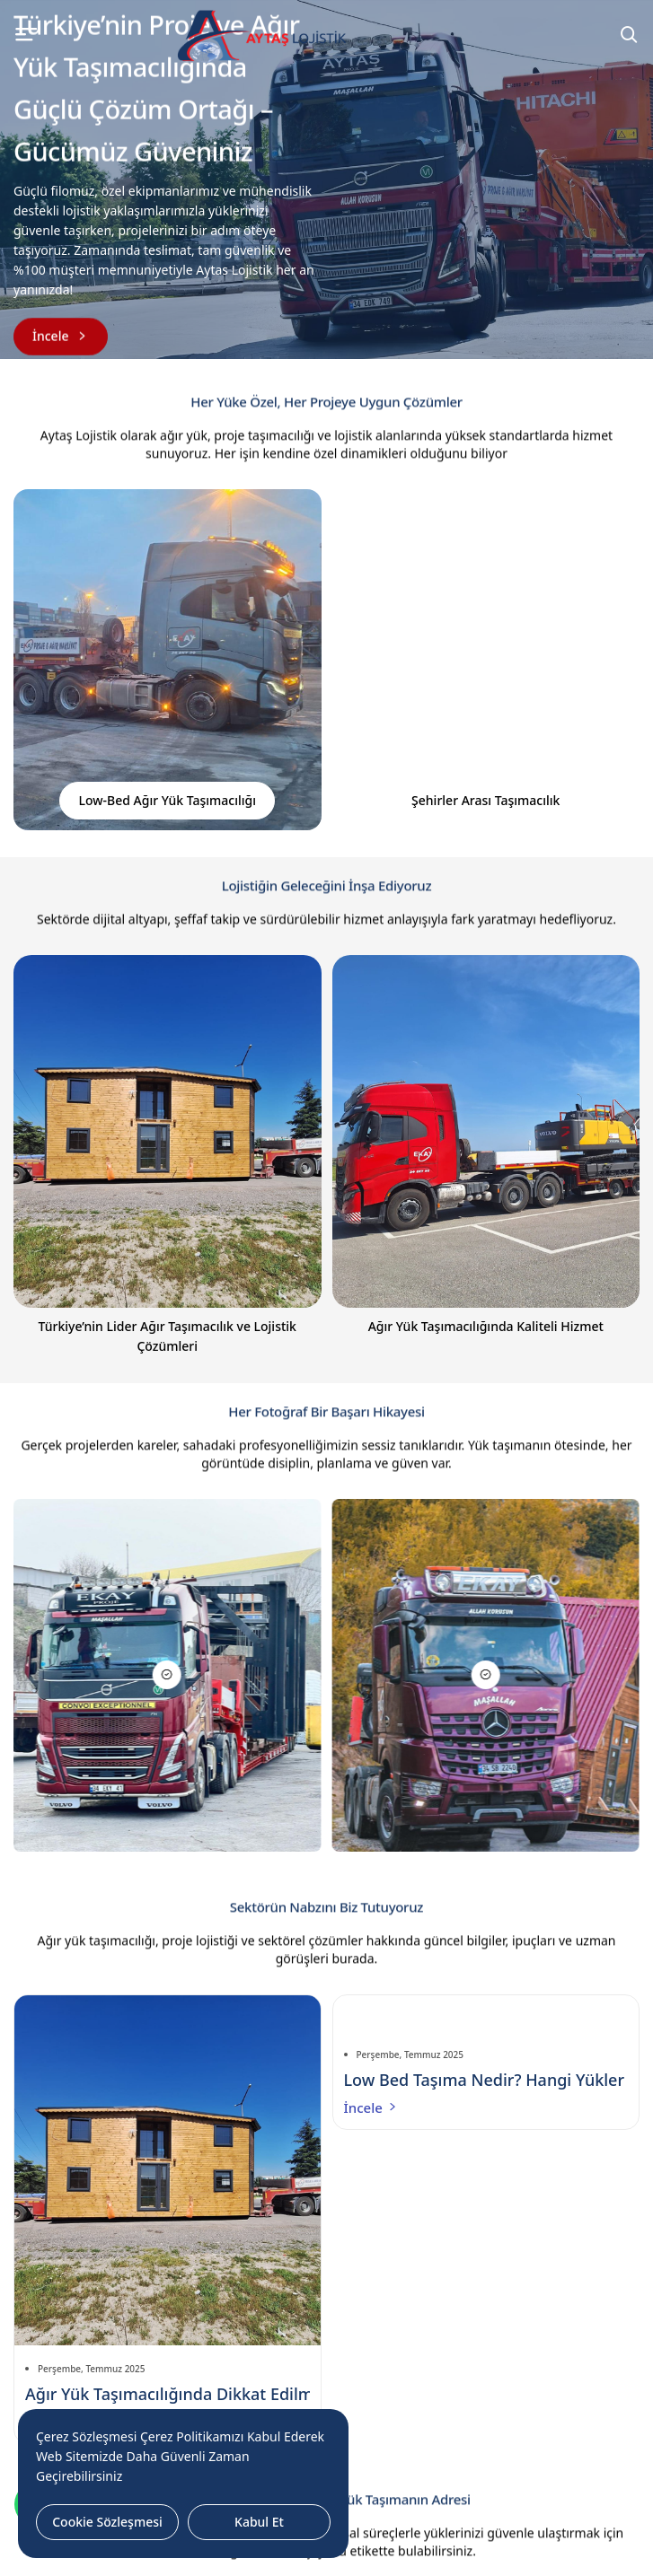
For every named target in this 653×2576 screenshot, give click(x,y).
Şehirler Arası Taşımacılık (485, 800)
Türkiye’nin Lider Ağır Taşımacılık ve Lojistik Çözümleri (167, 1336)
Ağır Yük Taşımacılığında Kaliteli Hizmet (486, 1326)
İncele (371, 2107)
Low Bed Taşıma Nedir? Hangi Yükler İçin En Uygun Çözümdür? (486, 2079)
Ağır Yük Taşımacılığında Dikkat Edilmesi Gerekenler (167, 2394)
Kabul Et (259, 2521)
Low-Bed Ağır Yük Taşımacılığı (167, 800)
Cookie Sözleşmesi (107, 2521)
